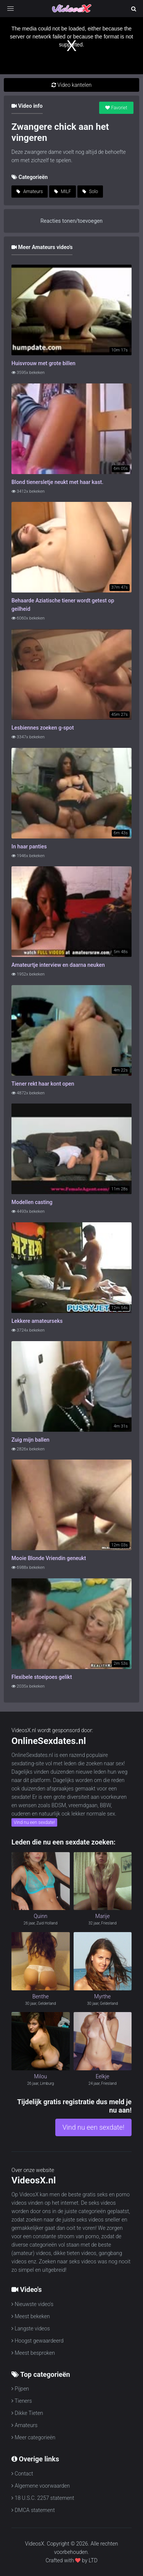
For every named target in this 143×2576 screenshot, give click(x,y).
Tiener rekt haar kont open (42, 1084)
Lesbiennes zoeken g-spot (42, 728)
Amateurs (29, 191)
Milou (40, 2076)
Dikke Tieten (27, 2413)
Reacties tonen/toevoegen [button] (71, 221)
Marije (102, 1916)
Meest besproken (33, 2353)
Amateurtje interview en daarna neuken (58, 965)
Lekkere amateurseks (37, 1321)
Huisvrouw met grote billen (43, 363)
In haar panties (29, 846)
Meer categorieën (33, 2437)
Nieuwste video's (32, 2304)
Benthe (40, 1996)
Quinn (40, 1916)
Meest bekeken (30, 2316)
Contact (22, 2473)
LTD (93, 2560)
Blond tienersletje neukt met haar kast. (57, 482)
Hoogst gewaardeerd (37, 2340)
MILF (62, 191)
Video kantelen (71, 85)
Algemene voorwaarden (40, 2486)
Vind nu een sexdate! (34, 1822)
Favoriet (116, 107)
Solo (90, 191)
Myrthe (102, 1996)
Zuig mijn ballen (30, 1440)
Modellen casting (32, 1202)
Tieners (21, 2401)
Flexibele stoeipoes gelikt (41, 1677)
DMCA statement (33, 2510)
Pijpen (20, 2388)
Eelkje (102, 2076)
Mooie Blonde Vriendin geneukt (48, 1558)
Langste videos (30, 2328)
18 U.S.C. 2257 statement (42, 2498)
